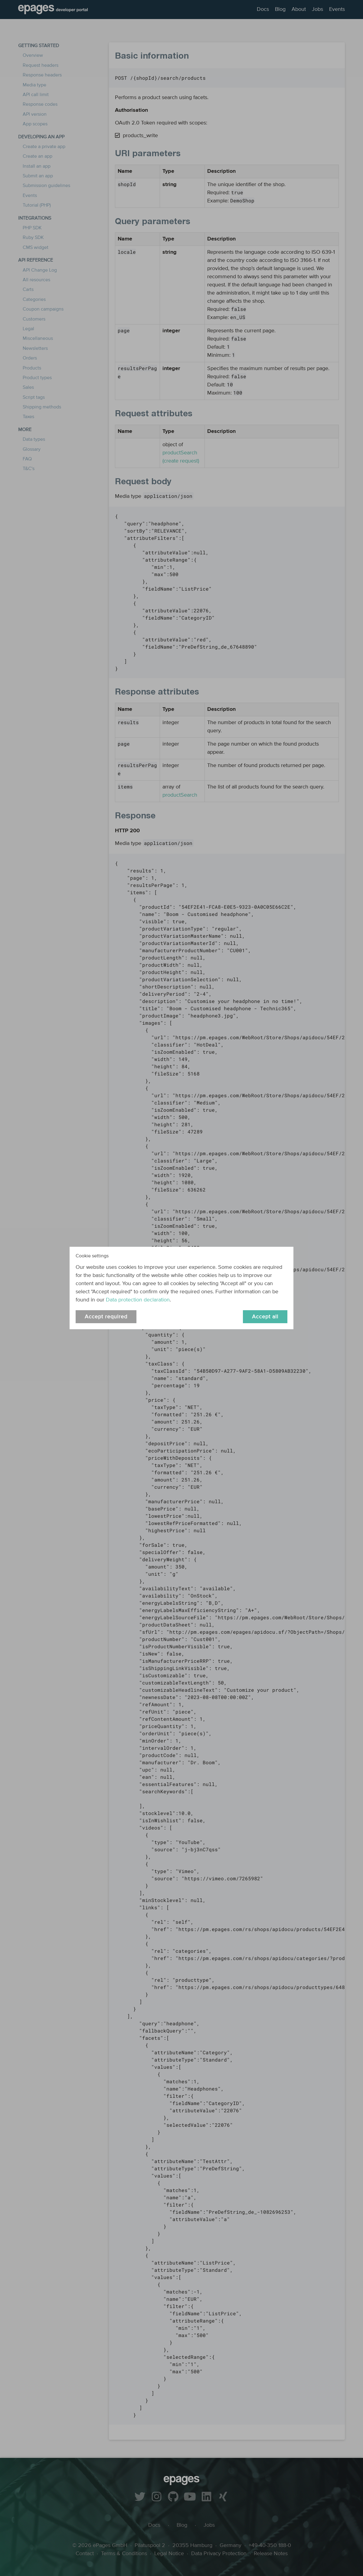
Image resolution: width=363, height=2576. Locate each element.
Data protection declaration (138, 1300)
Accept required (106, 1317)
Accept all (265, 1317)
